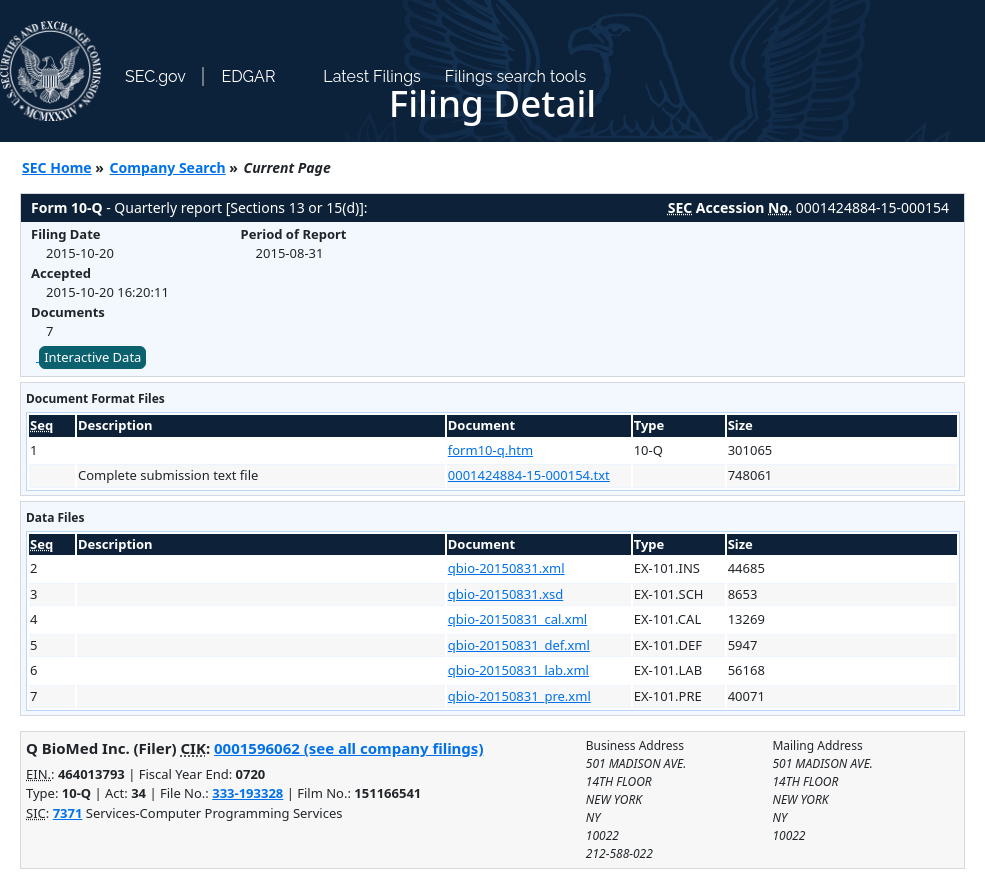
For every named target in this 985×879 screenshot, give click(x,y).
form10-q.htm (490, 450)
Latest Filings (371, 76)
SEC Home (57, 167)
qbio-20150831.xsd (505, 594)
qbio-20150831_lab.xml (518, 670)
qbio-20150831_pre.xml (519, 696)
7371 (68, 813)
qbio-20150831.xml (506, 568)
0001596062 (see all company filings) (348, 748)
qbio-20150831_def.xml (519, 645)
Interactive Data (92, 357)
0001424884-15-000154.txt (529, 475)
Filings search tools (516, 76)
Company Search (168, 167)
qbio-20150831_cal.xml (517, 619)
